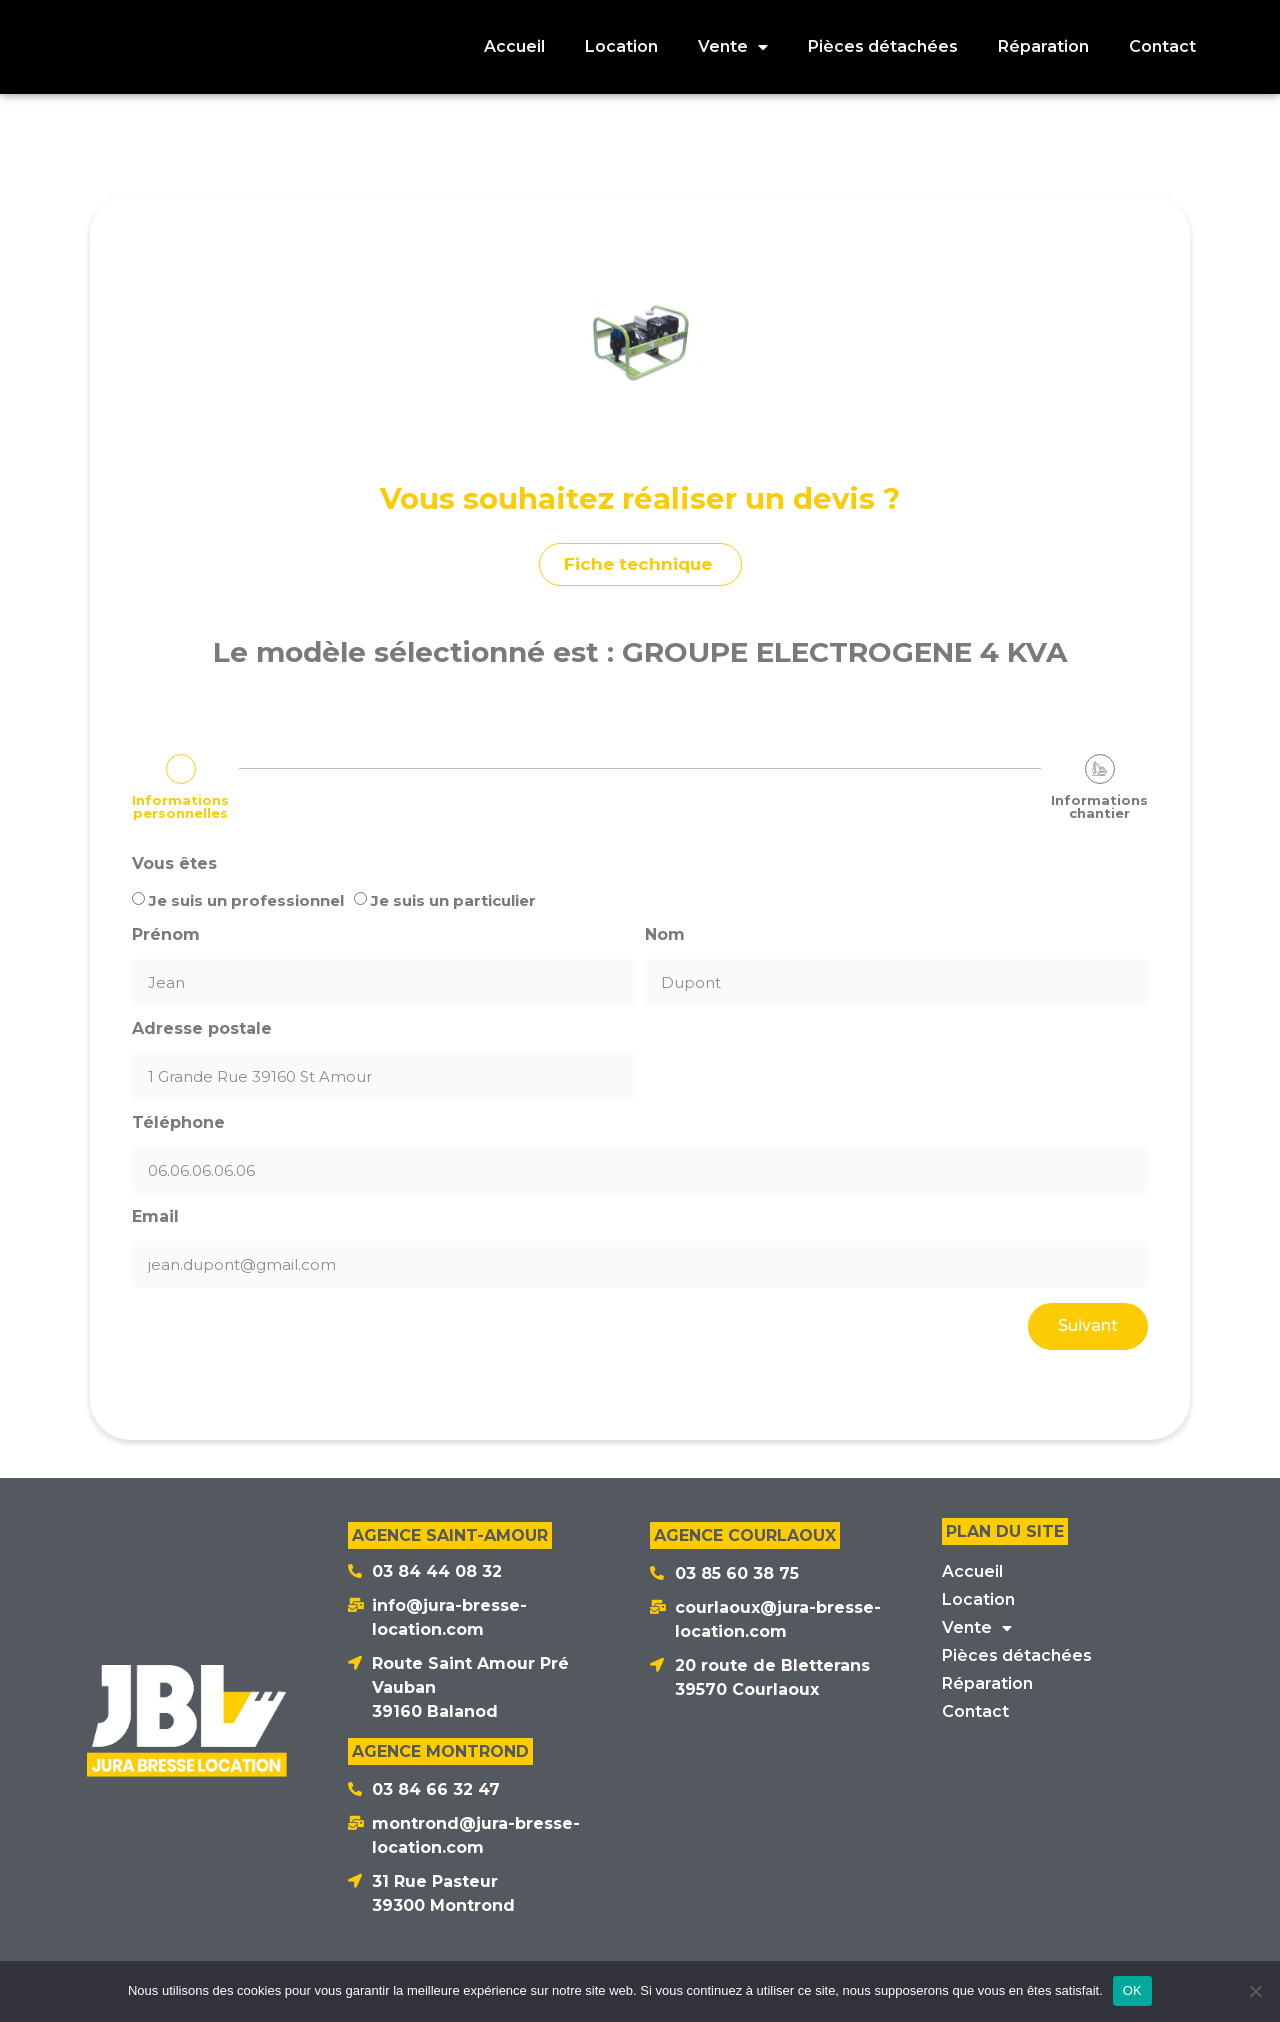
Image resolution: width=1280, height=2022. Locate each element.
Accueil (972, 1571)
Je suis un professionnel (246, 900)
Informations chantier (1099, 807)
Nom (665, 935)
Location (978, 1599)
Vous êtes (174, 864)
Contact (975, 1711)
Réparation (987, 1683)
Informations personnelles (180, 807)
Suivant (1088, 1325)
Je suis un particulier (453, 900)
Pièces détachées (1017, 1655)
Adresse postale (202, 1029)
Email (155, 1217)
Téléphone (178, 1123)
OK (1132, 1990)
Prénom (166, 935)
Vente (977, 1628)
